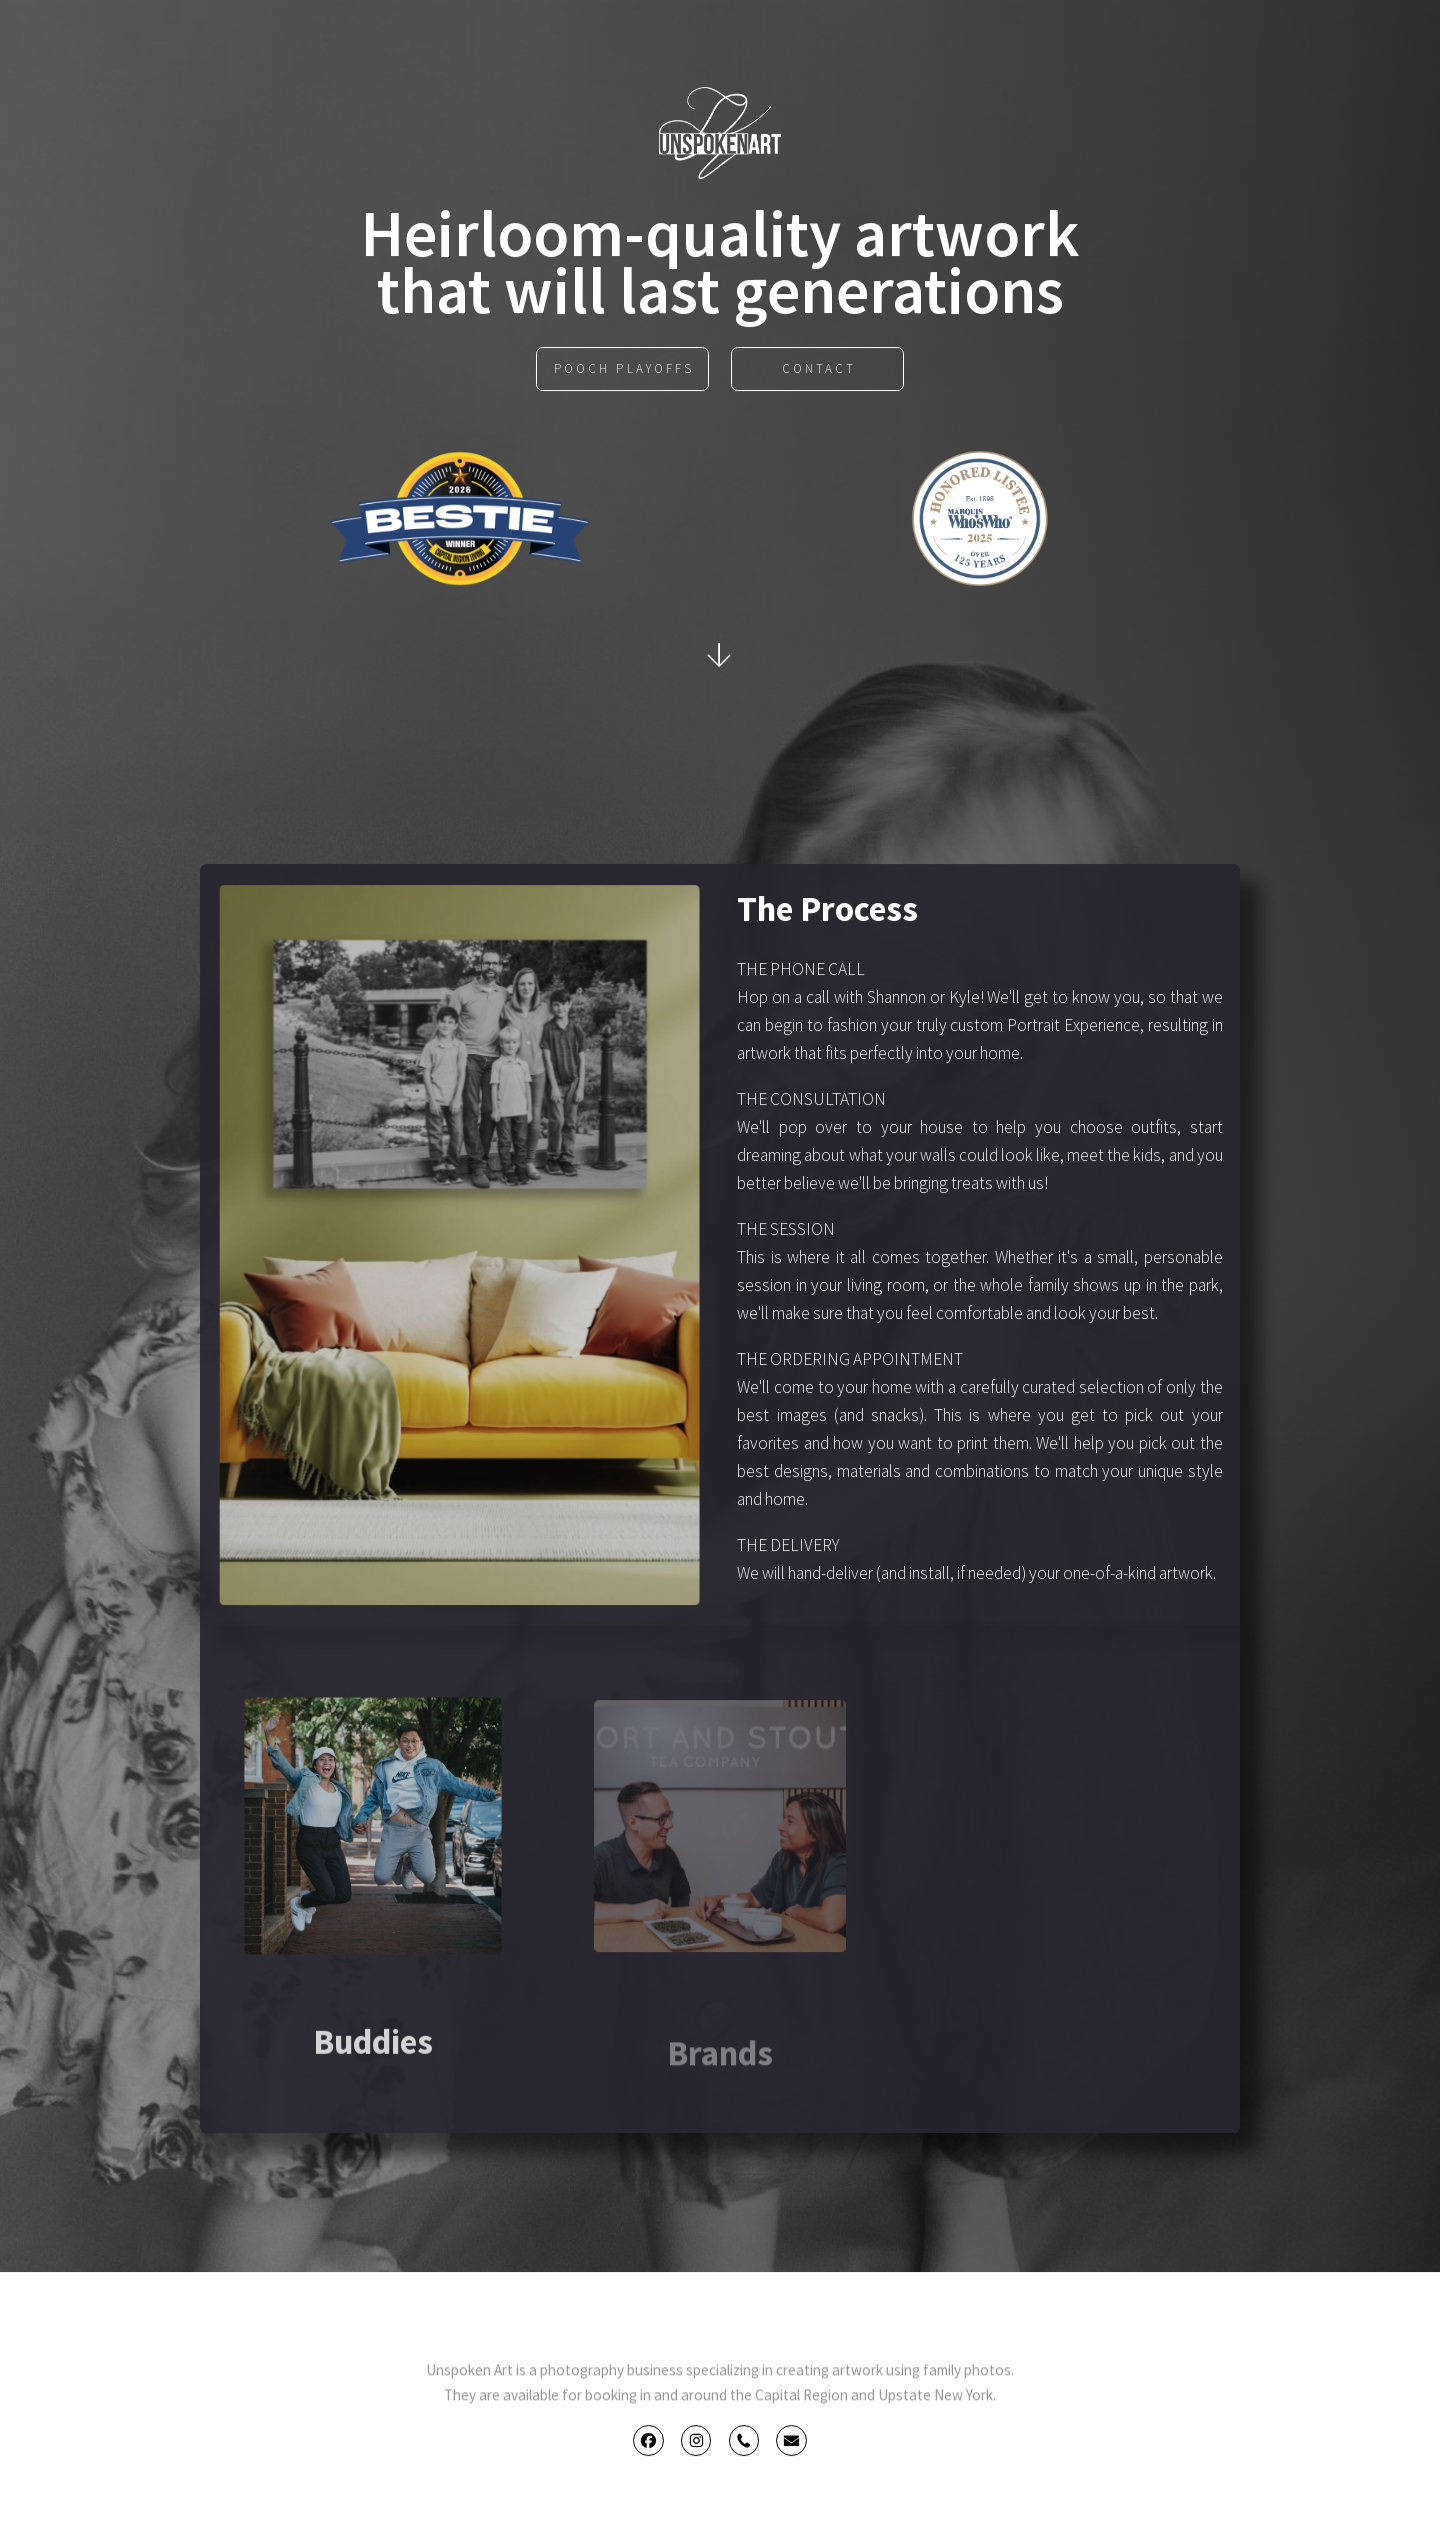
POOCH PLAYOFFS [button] (623, 371)
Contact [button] (819, 371)
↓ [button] (721, 654)
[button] (648, 2443)
